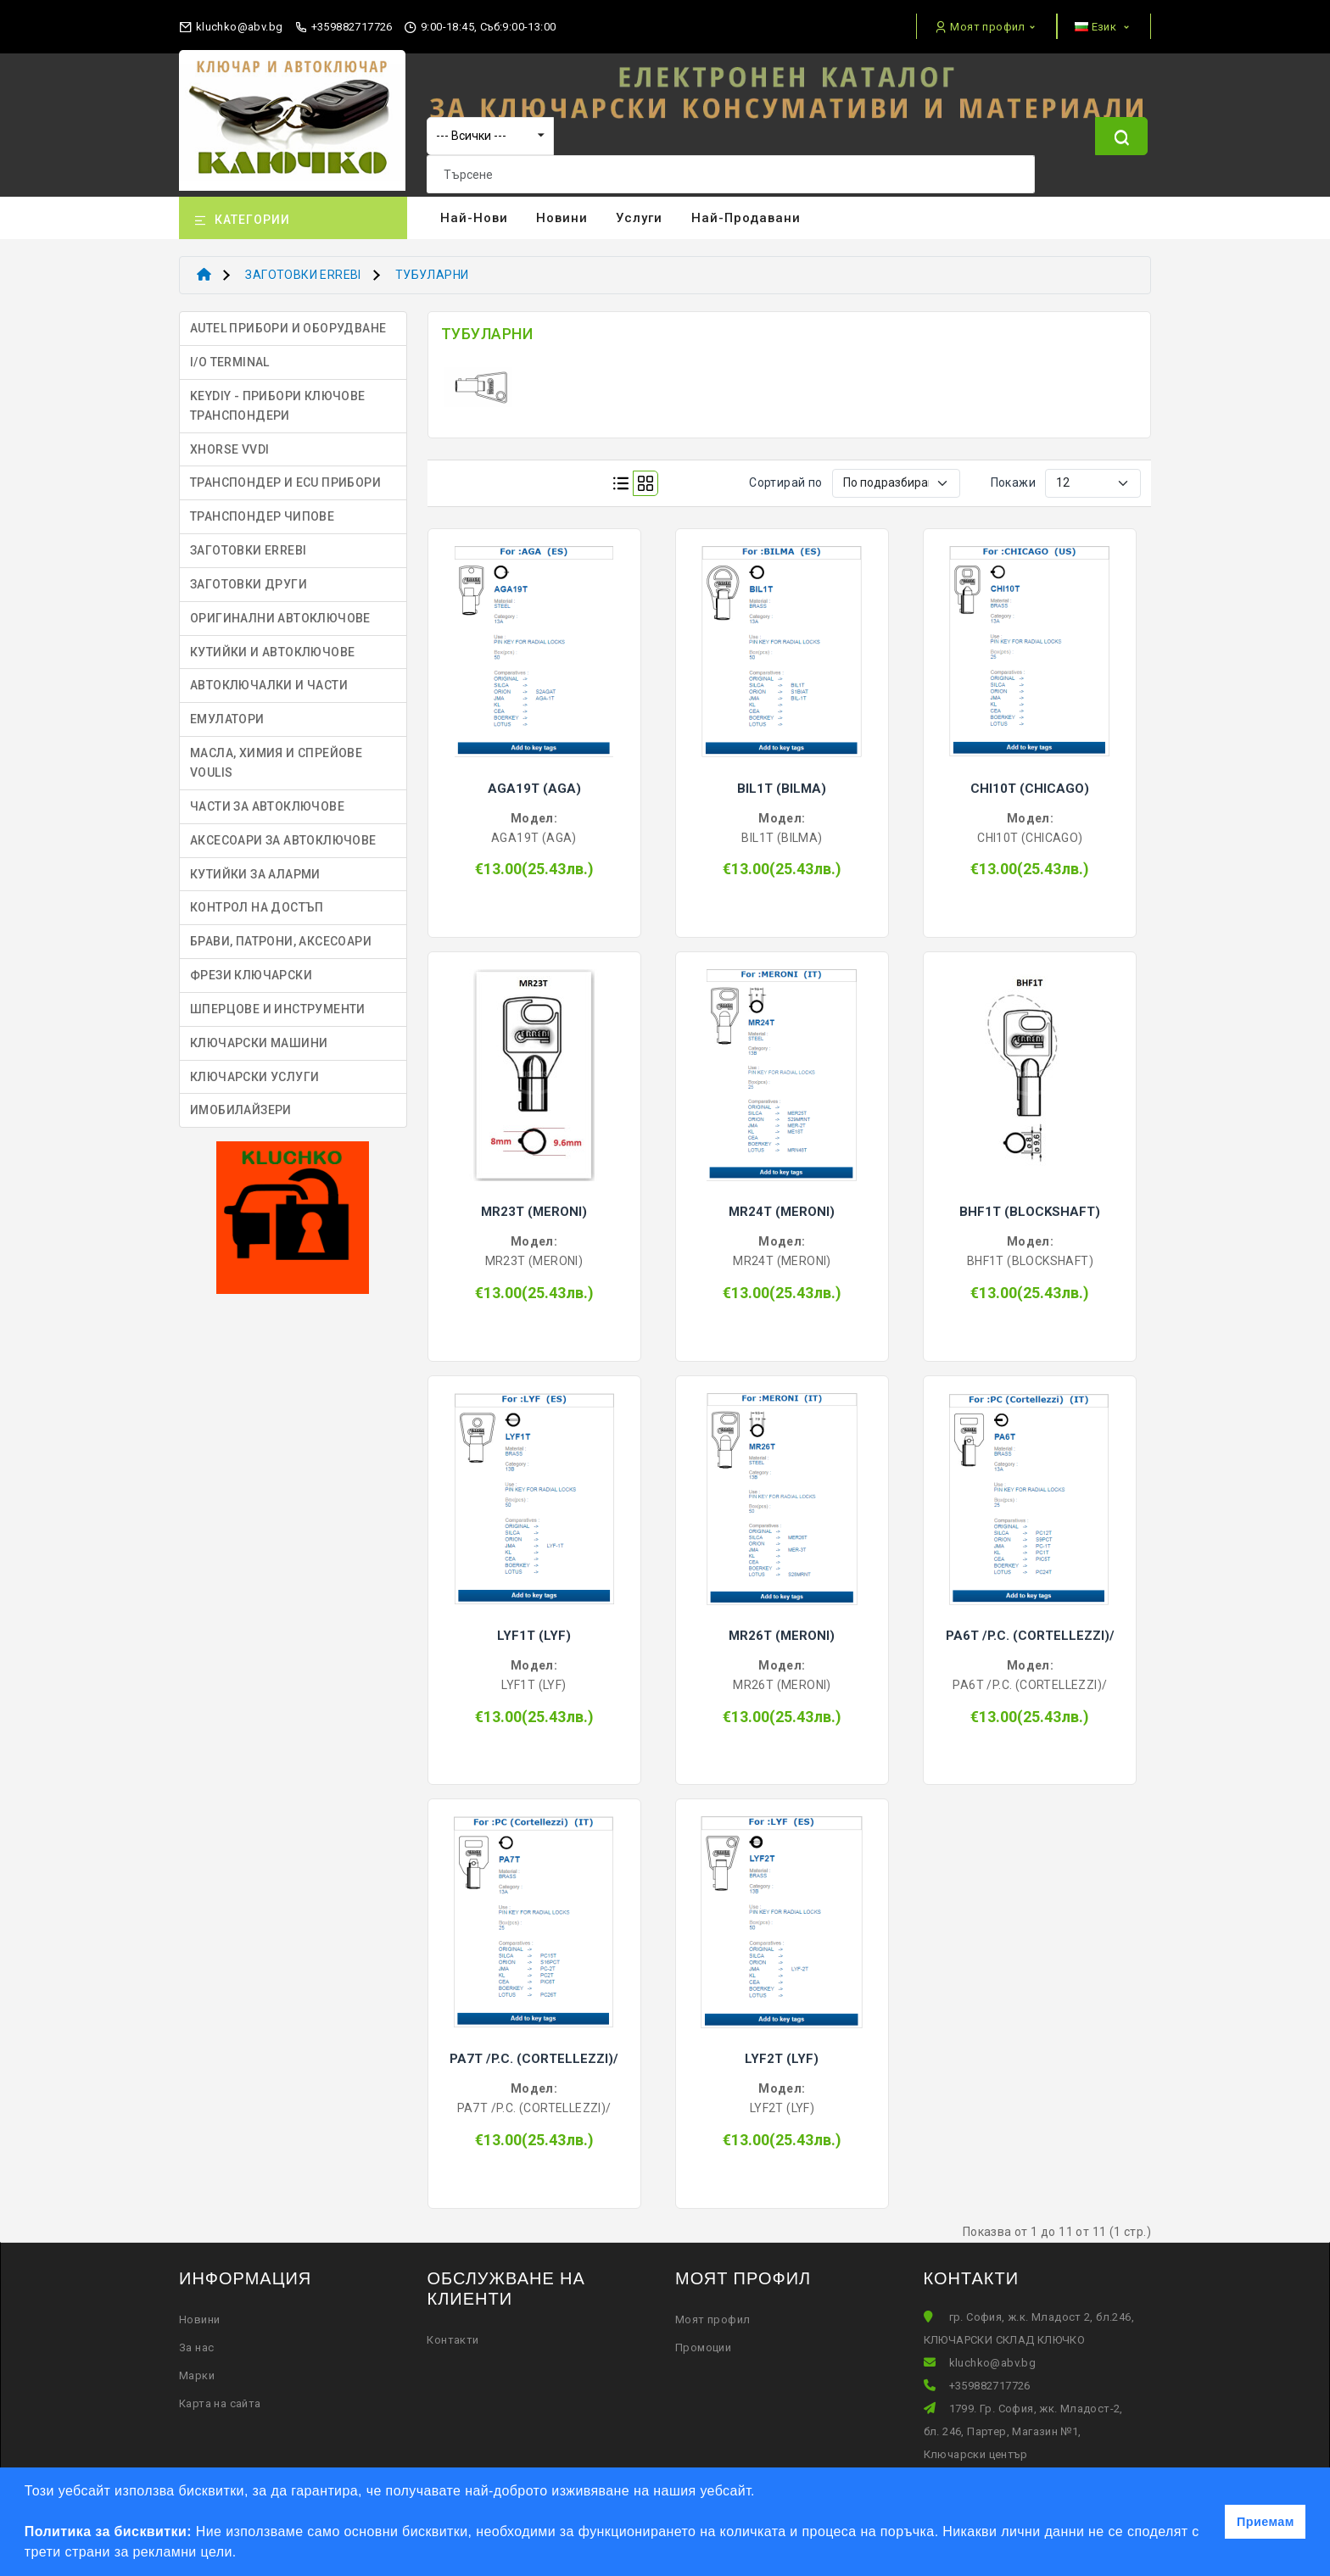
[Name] (1121, 150)
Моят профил (712, 2309)
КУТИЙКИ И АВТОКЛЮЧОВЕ (272, 642)
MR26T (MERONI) (782, 1625)
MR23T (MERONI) (534, 1201)
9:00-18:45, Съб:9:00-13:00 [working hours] (480, 27)
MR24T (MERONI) (782, 1201)
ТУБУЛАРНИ (432, 265)
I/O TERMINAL (230, 352)
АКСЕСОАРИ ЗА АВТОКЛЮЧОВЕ (283, 830)
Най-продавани (746, 208)
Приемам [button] (1265, 2522)
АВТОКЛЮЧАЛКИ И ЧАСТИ (269, 676)
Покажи (1013, 472)
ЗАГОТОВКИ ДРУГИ (248, 574)
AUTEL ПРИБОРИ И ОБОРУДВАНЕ (288, 318)
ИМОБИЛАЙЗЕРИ (241, 1100)
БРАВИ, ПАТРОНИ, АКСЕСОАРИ (281, 931)
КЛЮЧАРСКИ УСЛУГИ (254, 1066)
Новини (562, 208)
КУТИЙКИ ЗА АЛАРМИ (255, 864)
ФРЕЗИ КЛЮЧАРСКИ (251, 965)
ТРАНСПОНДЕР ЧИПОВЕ (262, 506)
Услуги (639, 208)
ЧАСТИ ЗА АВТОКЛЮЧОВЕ (267, 796)
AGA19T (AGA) (534, 778)
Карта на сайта (220, 2393)
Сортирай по (785, 472)
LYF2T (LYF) (782, 2049)
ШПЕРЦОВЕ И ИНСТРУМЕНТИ (278, 999)
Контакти (452, 2329)
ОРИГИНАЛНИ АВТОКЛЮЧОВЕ (280, 608)
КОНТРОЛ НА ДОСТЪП (257, 898)
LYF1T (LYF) (534, 1625)
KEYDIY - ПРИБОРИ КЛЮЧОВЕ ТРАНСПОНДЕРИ (278, 395)
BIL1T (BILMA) (781, 778)
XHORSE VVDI (229, 439)
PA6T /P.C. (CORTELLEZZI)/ (1030, 1625)
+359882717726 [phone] (343, 27)
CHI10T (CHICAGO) (1029, 778)
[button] (242, 2553)
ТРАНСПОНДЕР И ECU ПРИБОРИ (285, 473)
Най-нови (474, 208)
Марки (197, 2365)
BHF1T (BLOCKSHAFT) (1029, 1201)
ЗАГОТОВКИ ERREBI (302, 265)
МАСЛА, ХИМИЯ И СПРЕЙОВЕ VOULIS (276, 752)
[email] (230, 23)
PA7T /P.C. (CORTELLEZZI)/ (534, 2049)
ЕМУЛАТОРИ (227, 709)
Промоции (703, 2337)
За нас (196, 2337)
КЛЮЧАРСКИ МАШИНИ (258, 1033)
